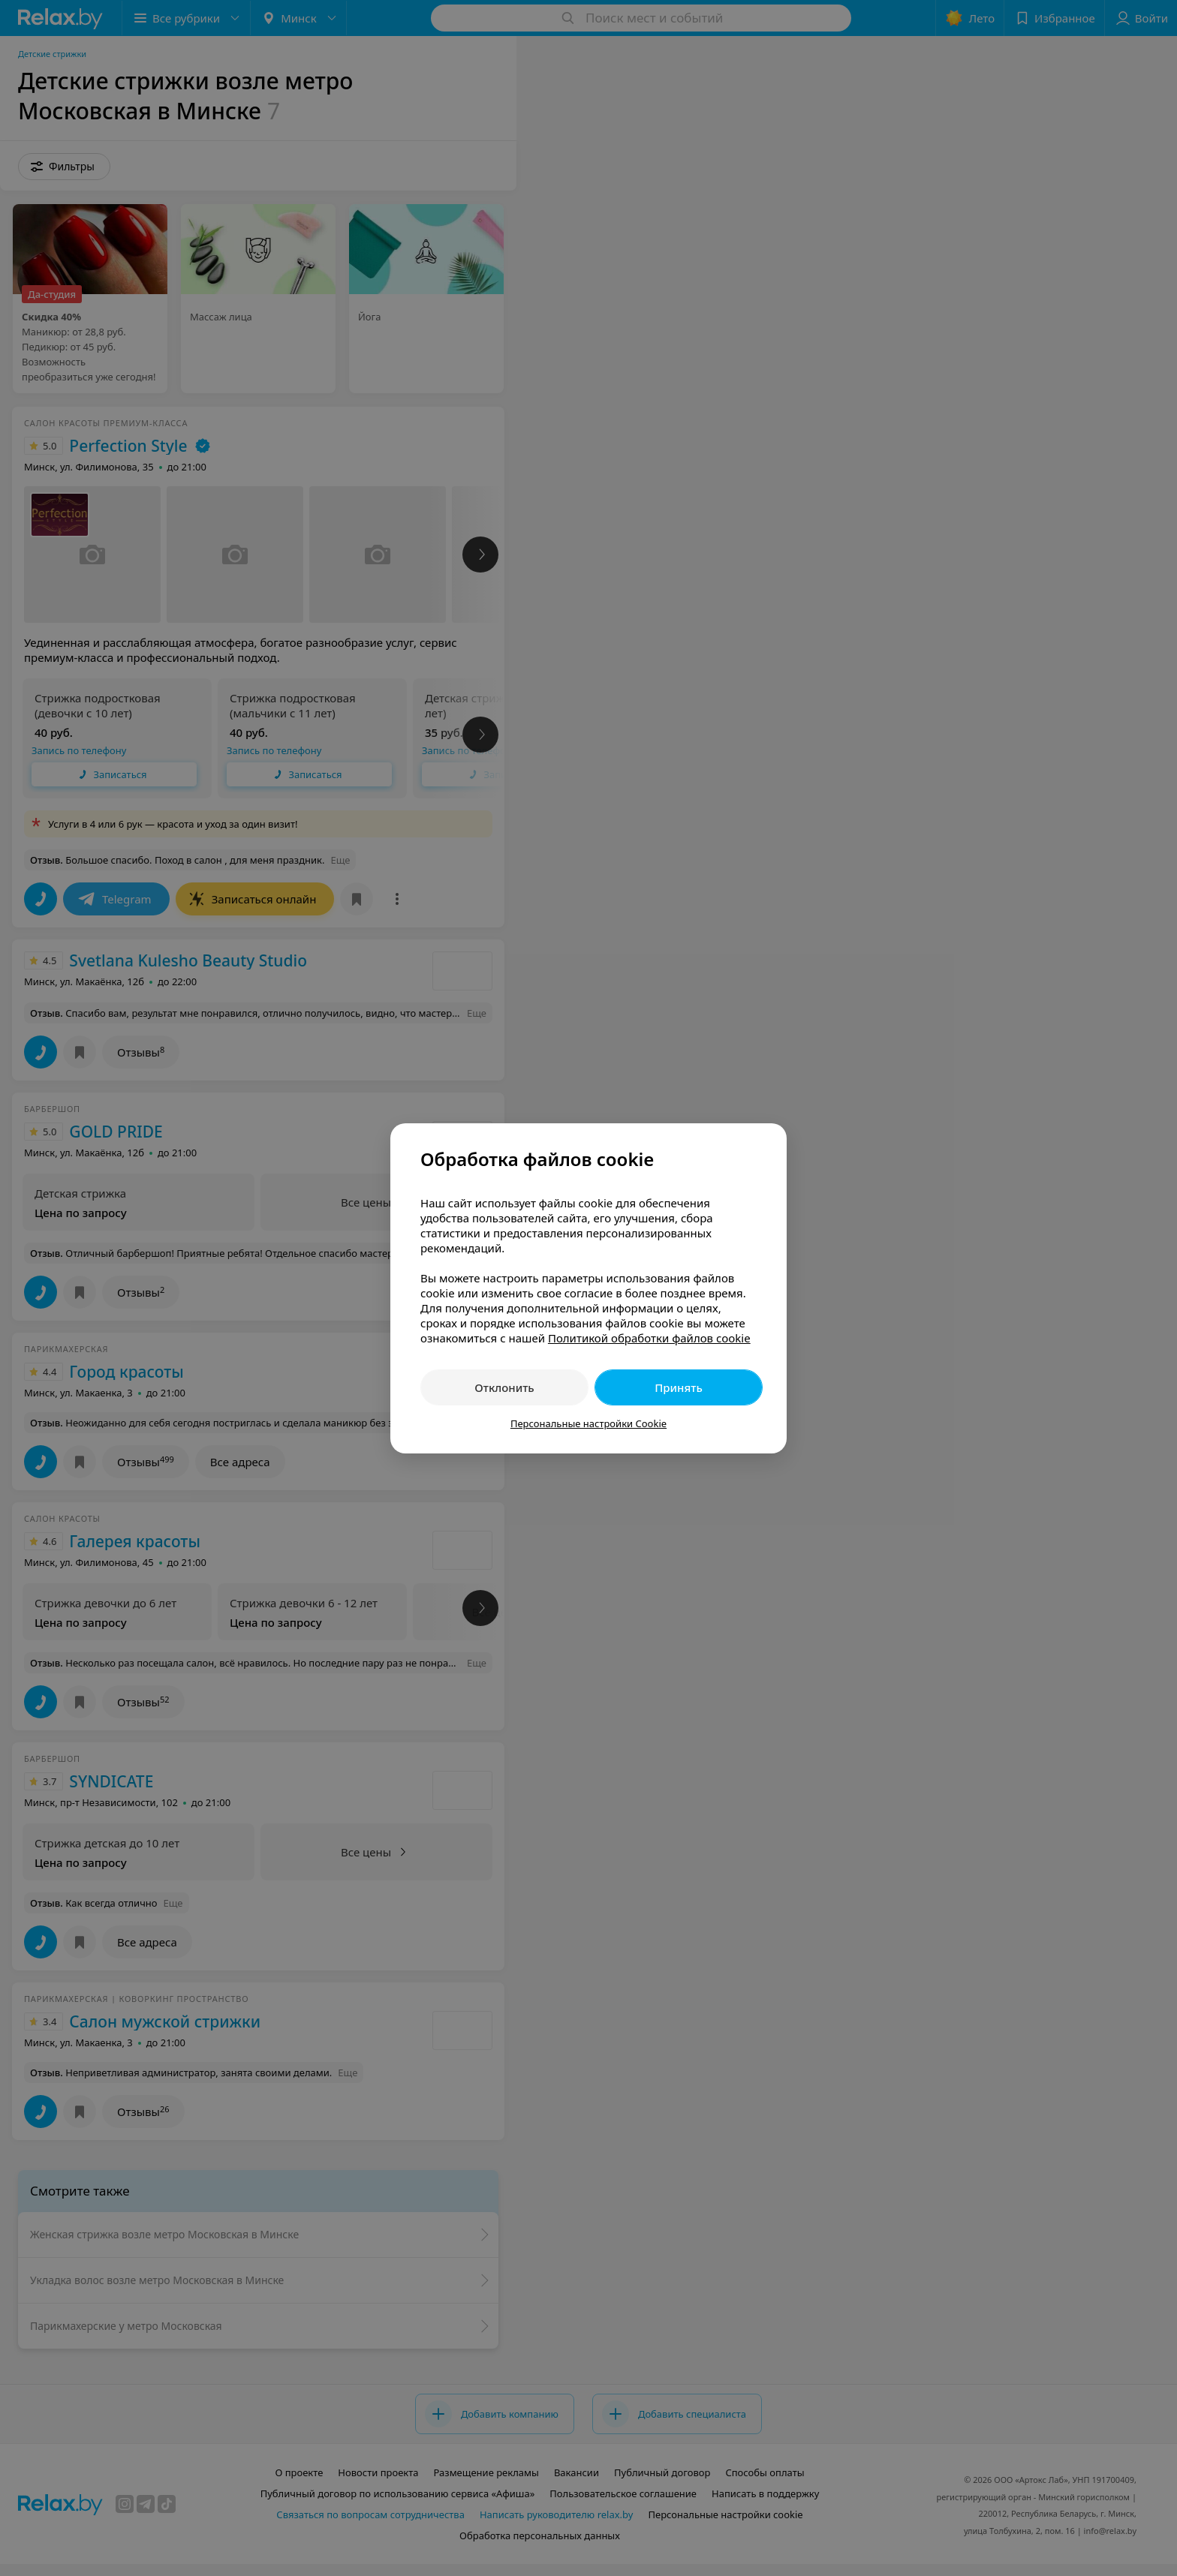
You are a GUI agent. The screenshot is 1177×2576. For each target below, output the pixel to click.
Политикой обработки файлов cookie (649, 1337)
